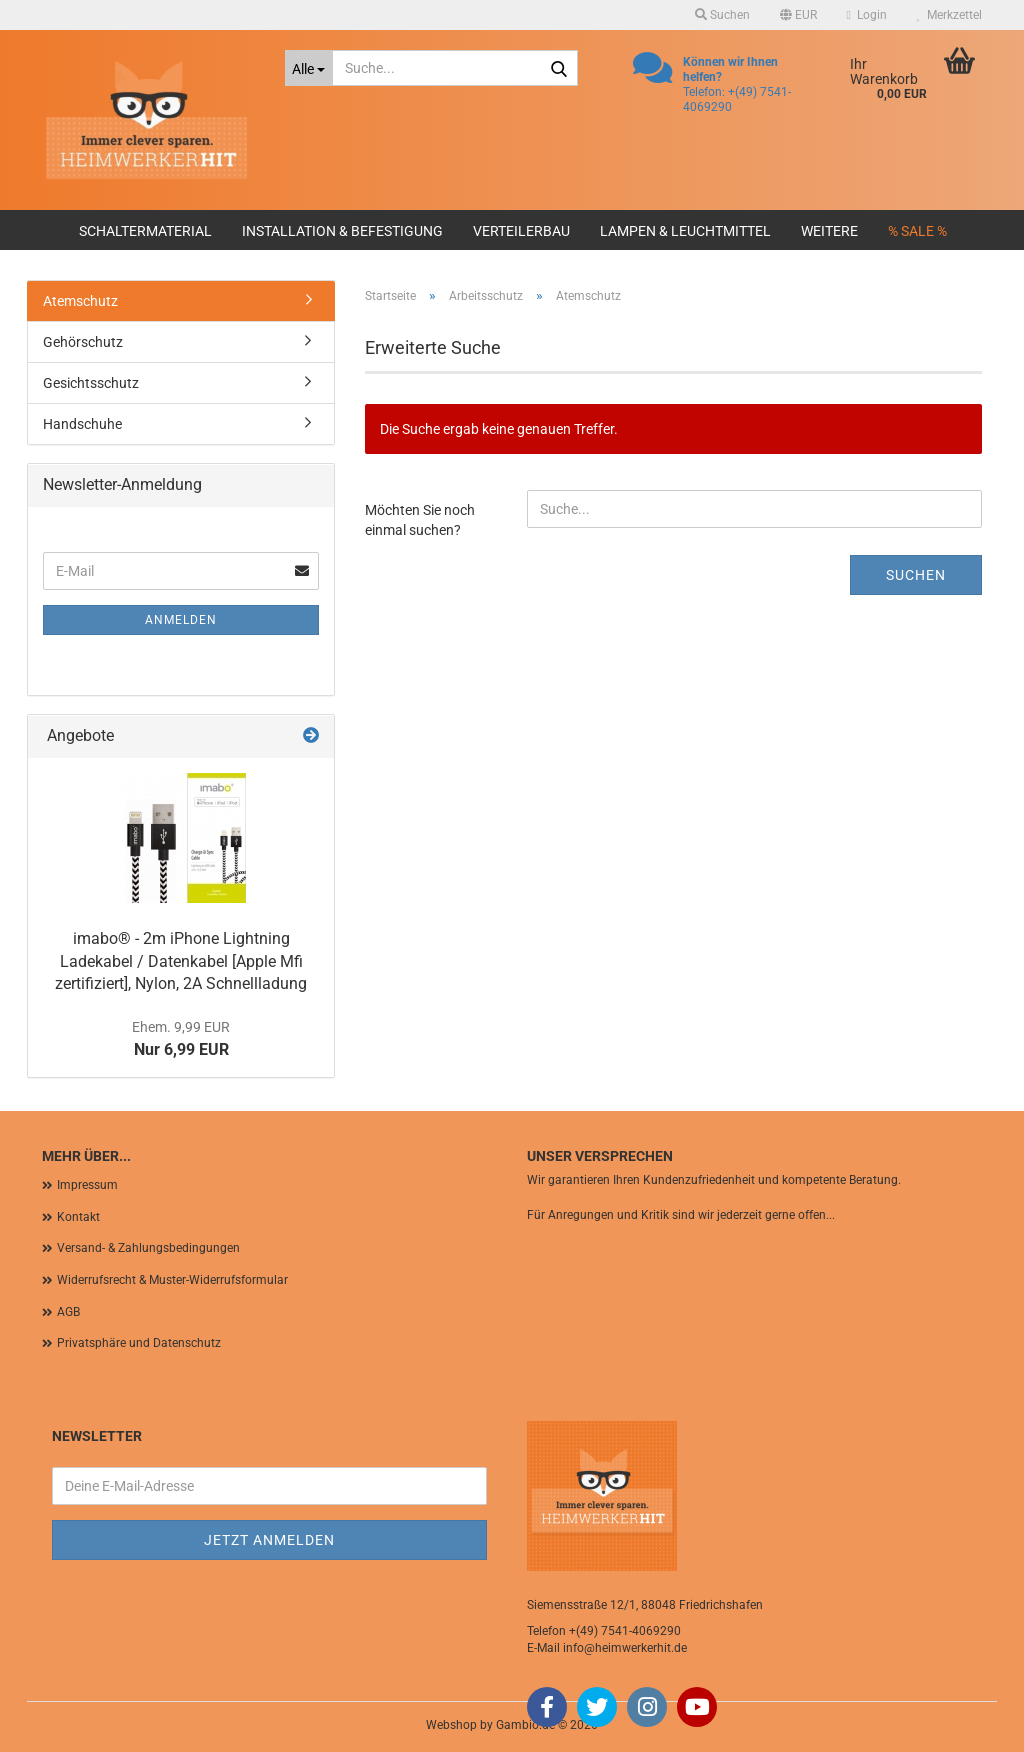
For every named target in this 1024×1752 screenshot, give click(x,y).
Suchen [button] (722, 15)
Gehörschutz (83, 342)
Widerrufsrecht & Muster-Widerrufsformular (172, 1280)
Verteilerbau (521, 231)
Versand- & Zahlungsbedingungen (148, 1248)
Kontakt (78, 1217)
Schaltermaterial (145, 231)
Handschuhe (82, 424)
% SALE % (917, 231)
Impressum (87, 1185)
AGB (68, 1312)
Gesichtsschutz (91, 383)
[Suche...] (309, 68)
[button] (798, 15)
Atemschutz (80, 301)
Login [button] (867, 15)
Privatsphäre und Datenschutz (139, 1343)
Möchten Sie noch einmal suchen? (420, 520)
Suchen (916, 575)
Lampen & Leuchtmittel (685, 231)
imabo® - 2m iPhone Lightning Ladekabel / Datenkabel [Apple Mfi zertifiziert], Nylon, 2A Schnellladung (181, 961)
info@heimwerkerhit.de (625, 1648)
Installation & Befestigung (342, 231)
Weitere (829, 231)
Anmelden (181, 620)
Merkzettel (949, 15)
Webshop (451, 1725)
